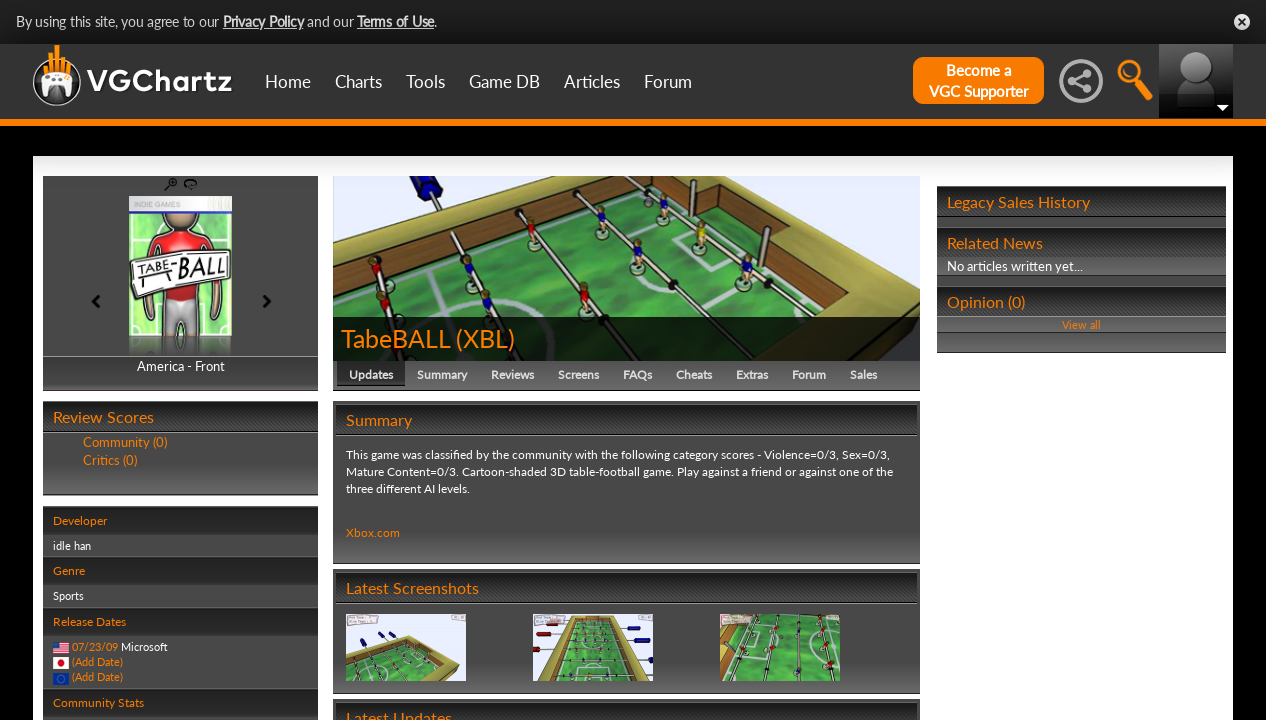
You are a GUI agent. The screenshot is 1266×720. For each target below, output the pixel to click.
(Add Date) (97, 661)
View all (1081, 324)
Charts (358, 81)
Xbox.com (373, 532)
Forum (668, 81)
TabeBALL (395, 338)
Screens (578, 374)
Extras (752, 374)
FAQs (637, 374)
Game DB (504, 81)
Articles (592, 81)
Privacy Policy (263, 21)
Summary (442, 374)
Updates (371, 374)
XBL (485, 338)
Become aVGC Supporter (978, 80)
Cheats (694, 374)
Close (1242, 22)
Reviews (512, 374)
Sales (863, 374)
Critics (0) (110, 460)
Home (288, 81)
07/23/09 (95, 646)
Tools (425, 81)
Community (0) (125, 442)
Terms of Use (395, 21)
